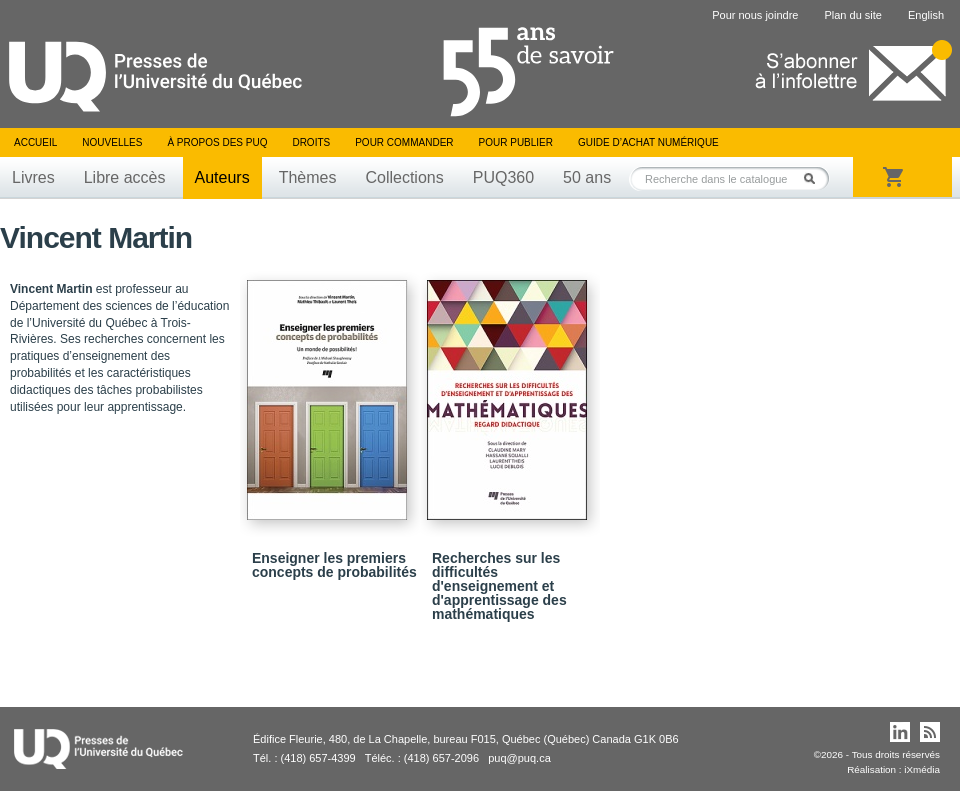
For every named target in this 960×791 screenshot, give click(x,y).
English (926, 15)
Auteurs (222, 177)
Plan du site (852, 15)
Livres (33, 177)
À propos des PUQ (217, 142)
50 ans (587, 177)
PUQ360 (503, 177)
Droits (311, 142)
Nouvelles (112, 142)
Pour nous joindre (755, 15)
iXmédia (922, 769)
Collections (404, 177)
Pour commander (404, 142)
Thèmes (308, 177)
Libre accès (125, 177)
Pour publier (516, 142)
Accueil (35, 142)
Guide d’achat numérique (648, 142)
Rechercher (815, 178)
